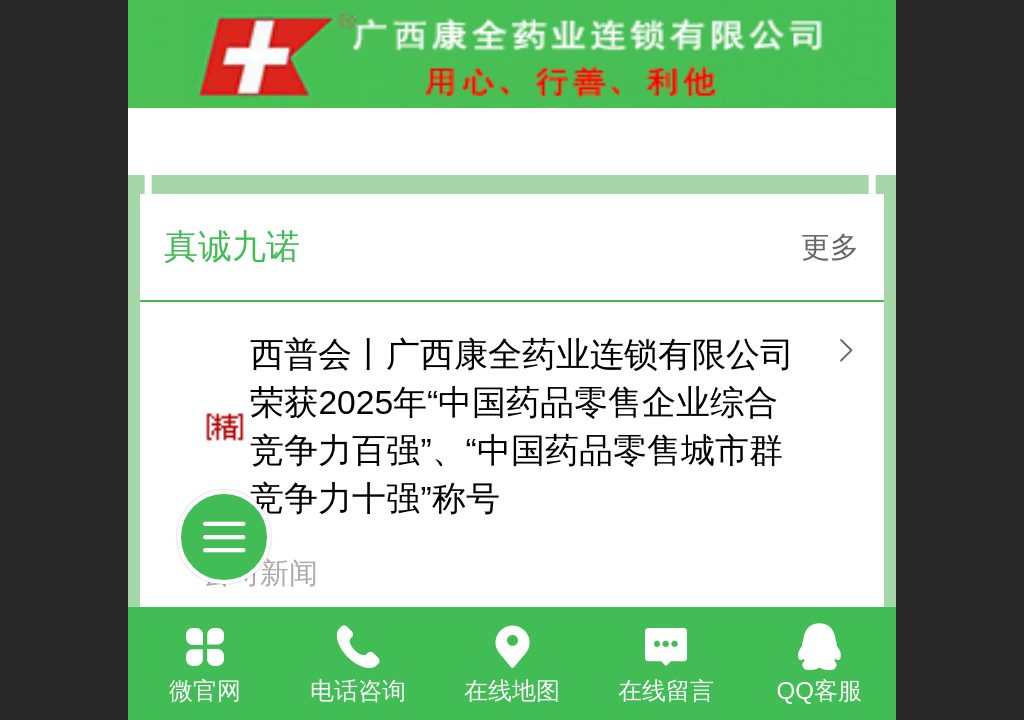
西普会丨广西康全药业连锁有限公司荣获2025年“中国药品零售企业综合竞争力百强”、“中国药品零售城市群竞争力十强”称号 (522, 426)
